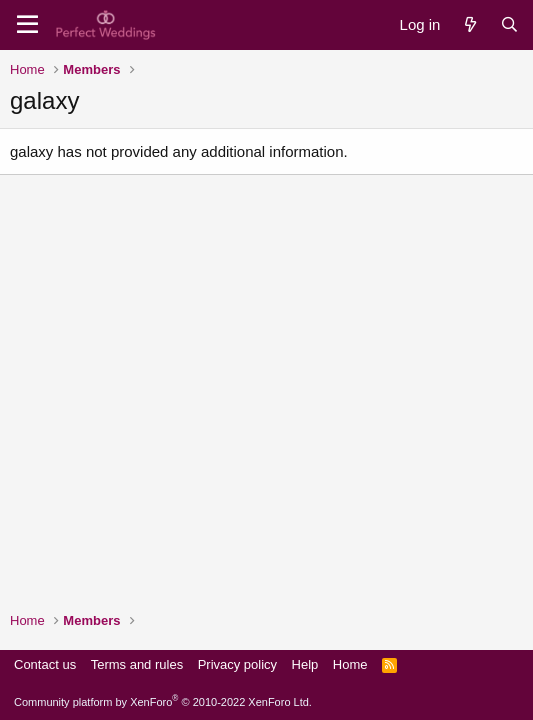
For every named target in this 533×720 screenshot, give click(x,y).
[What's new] (469, 24)
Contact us (45, 664)
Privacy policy (237, 664)
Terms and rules (137, 664)
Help (305, 664)
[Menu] (27, 25)
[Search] (509, 24)
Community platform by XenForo (163, 702)
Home (350, 664)
